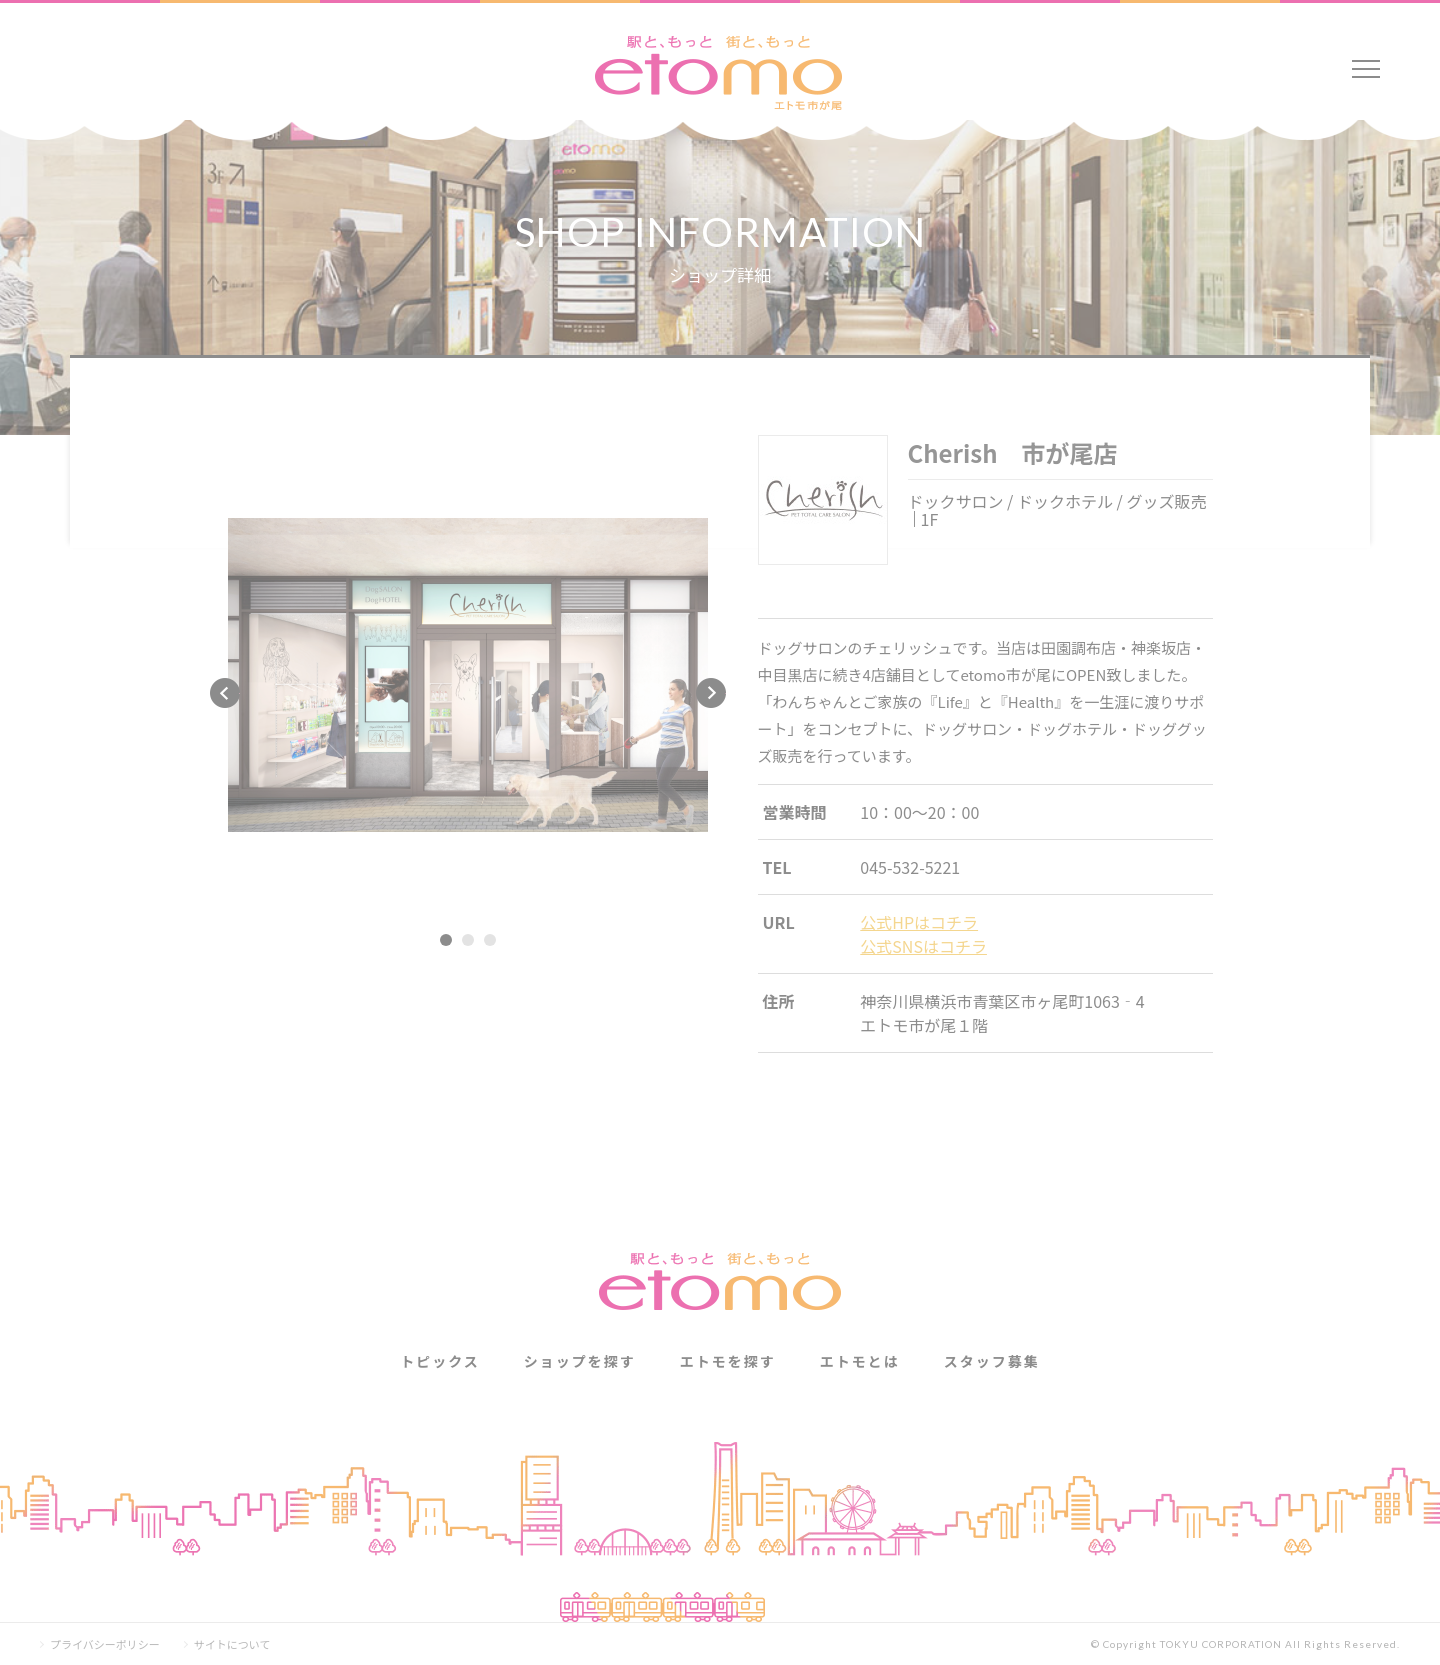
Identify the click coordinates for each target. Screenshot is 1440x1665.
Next (711, 693)
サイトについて (232, 1644)
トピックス (440, 1361)
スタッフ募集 (992, 1361)
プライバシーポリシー (105, 1644)
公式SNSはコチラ (923, 946)
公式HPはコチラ (919, 922)
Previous (225, 693)
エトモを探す (728, 1361)
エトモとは (860, 1361)
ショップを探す (580, 1361)
